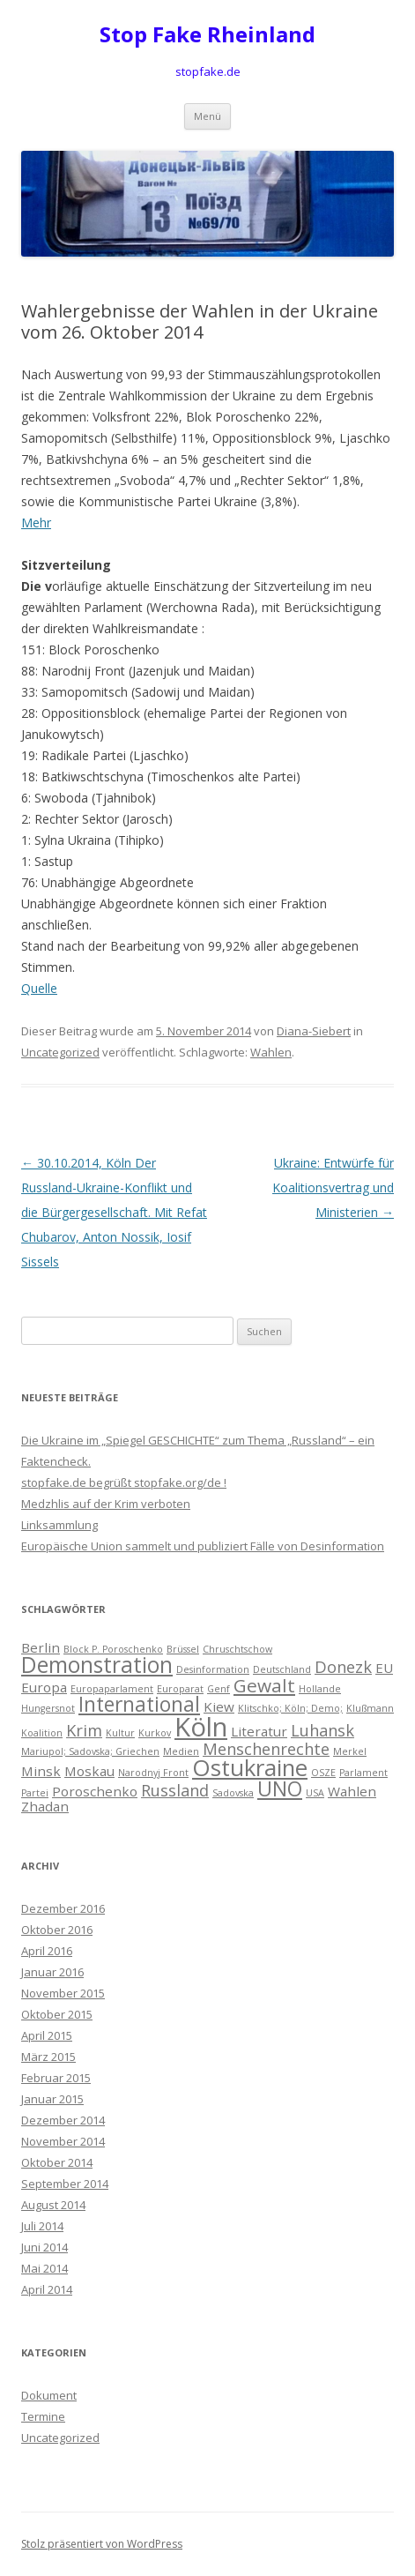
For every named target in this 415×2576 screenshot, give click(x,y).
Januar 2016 (52, 1972)
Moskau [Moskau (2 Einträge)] (89, 1771)
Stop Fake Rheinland (207, 35)
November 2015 (63, 1993)
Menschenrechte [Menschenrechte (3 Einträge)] (266, 1748)
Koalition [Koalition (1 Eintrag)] (42, 1733)
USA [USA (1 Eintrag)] (315, 1793)
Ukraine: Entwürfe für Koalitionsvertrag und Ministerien (333, 1187)
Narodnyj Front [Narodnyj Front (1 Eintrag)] (153, 1772)
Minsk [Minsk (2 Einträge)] (41, 1771)
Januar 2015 (52, 2099)
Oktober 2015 (57, 2014)
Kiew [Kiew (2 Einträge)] (219, 1706)
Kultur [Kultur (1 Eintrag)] (120, 1733)
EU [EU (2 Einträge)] (384, 1667)
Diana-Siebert (314, 1031)
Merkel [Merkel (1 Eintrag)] (350, 1751)
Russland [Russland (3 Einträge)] (175, 1790)
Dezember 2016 (63, 1908)
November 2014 (63, 2141)
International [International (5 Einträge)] (139, 1704)
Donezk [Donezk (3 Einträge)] (343, 1666)
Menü (207, 116)
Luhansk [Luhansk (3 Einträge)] (322, 1730)
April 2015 (46, 2035)
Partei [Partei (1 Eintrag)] (34, 1793)
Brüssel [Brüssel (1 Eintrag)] (183, 1649)
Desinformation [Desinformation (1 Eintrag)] (212, 1669)
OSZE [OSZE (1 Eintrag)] (323, 1772)
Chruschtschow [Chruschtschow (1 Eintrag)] (237, 1649)
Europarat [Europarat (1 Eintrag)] (180, 1689)
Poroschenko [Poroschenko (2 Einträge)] (94, 1791)
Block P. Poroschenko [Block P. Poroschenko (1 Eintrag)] (113, 1649)
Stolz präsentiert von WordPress (101, 2543)
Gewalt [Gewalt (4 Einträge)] (264, 1685)
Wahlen (271, 1052)
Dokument (49, 2395)
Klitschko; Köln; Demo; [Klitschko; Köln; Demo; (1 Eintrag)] (290, 1708)
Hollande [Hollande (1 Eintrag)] (320, 1689)
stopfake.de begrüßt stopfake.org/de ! (123, 1482)
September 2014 (64, 2183)
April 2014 (46, 2289)
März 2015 (48, 2057)
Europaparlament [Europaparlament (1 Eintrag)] (111, 1689)
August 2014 (53, 2205)
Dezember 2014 (63, 2120)
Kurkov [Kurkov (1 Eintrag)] (154, 1733)
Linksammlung (59, 1525)
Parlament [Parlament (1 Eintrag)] (363, 1772)
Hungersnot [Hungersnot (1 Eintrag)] (48, 1708)
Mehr (36, 522)
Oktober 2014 (57, 2162)
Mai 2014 (44, 2268)
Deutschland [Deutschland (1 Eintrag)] (282, 1669)
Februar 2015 (56, 2078)
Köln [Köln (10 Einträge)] (200, 1726)
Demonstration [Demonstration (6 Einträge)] (97, 1664)
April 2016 (46, 1951)
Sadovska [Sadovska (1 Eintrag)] (233, 1793)
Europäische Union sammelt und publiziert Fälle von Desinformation (202, 1546)
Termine (43, 2416)
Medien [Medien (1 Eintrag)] (181, 1751)
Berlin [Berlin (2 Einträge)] (40, 1647)
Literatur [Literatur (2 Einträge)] (259, 1731)
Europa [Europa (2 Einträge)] (44, 1687)
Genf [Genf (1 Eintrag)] (218, 1689)
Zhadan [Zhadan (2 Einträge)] (45, 1806)
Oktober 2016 (57, 1930)
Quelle (39, 988)
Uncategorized (60, 1052)
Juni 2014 (44, 2247)
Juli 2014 (42, 2226)
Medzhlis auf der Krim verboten (105, 1504)
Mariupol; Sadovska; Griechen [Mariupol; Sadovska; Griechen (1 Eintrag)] (90, 1751)
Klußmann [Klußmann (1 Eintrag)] (370, 1708)
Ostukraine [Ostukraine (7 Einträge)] (250, 1767)
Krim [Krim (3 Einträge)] (84, 1730)
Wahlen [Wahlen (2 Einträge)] (352, 1791)
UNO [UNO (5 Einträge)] (279, 1789)
